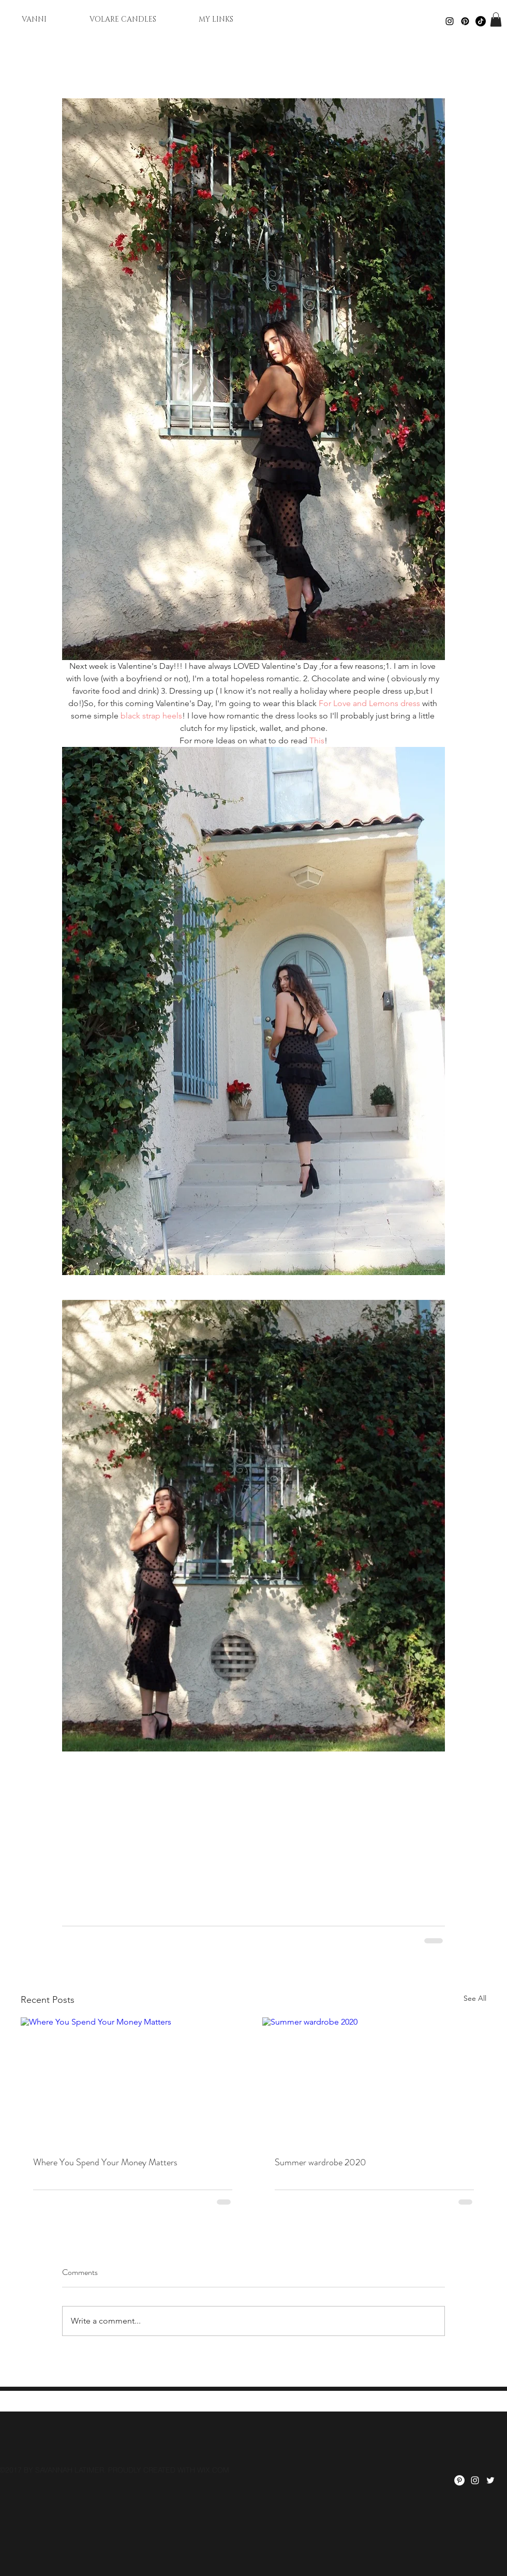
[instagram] (475, 2480)
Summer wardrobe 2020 (320, 2162)
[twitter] (490, 2480)
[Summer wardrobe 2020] (374, 2080)
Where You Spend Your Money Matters (105, 2162)
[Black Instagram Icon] (449, 21)
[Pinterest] (465, 21)
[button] (496, 19)
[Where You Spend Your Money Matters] (133, 2080)
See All (475, 1998)
